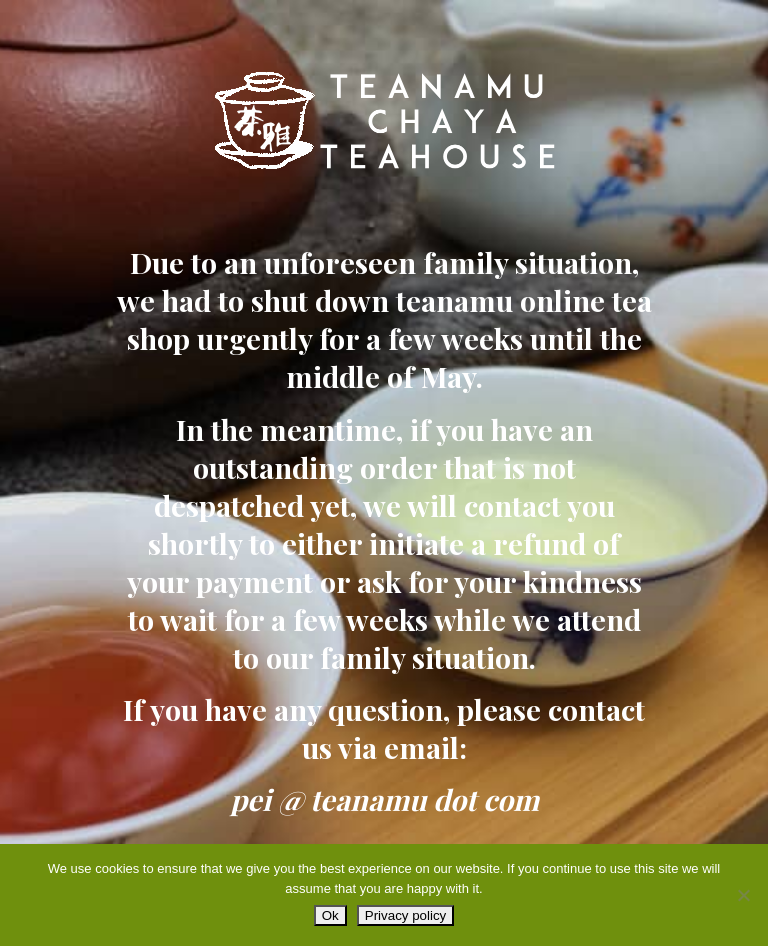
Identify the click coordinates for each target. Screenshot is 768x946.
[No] (743, 895)
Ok (330, 915)
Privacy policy (405, 915)
